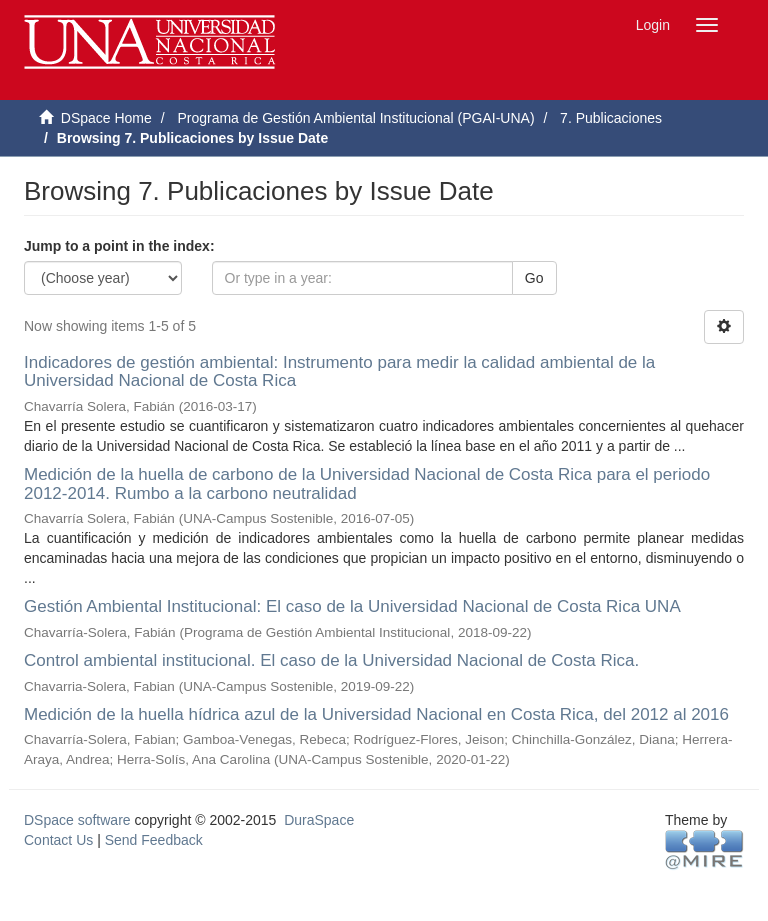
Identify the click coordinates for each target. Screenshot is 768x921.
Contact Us (58, 840)
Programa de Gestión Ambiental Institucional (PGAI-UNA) (355, 118)
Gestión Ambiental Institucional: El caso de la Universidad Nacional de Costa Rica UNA (352, 606)
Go (534, 278)
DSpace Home (106, 118)
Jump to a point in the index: (119, 246)
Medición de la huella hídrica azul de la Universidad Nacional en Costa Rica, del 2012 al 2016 (376, 714)
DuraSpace (319, 820)
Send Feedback (154, 840)
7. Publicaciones (611, 118)
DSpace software (77, 820)
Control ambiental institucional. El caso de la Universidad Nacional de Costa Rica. (331, 660)
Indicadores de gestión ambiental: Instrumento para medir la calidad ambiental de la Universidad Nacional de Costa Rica (339, 372)
